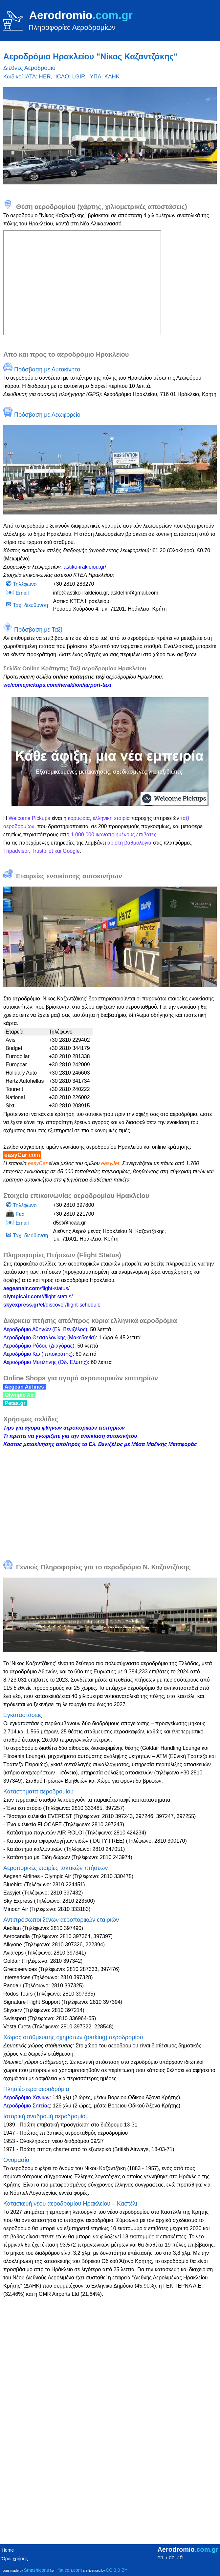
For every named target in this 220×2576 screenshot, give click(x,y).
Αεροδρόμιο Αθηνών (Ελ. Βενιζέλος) (45, 1329)
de (172, 2557)
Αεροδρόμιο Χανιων (26, 2097)
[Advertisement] (110, 1500)
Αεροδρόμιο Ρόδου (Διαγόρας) (39, 1346)
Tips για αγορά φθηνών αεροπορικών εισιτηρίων (64, 1428)
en (160, 2557)
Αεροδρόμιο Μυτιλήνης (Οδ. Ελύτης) (45, 1362)
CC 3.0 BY (116, 2570)
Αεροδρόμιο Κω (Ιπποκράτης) (38, 1354)
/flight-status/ (36, 1288)
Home (8, 2550)
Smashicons (36, 2570)
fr (181, 2557)
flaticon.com (69, 2570)
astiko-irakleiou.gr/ (85, 567)
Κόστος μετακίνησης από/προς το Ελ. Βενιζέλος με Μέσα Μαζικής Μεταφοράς (100, 1444)
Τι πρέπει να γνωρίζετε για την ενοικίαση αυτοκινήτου (70, 1436)
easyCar (22, 1155)
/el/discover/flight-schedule (51, 1305)
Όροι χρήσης (15, 2558)
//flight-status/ (38, 1296)
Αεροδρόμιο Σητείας (26, 2105)
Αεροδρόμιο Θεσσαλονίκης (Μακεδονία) (49, 1337)
